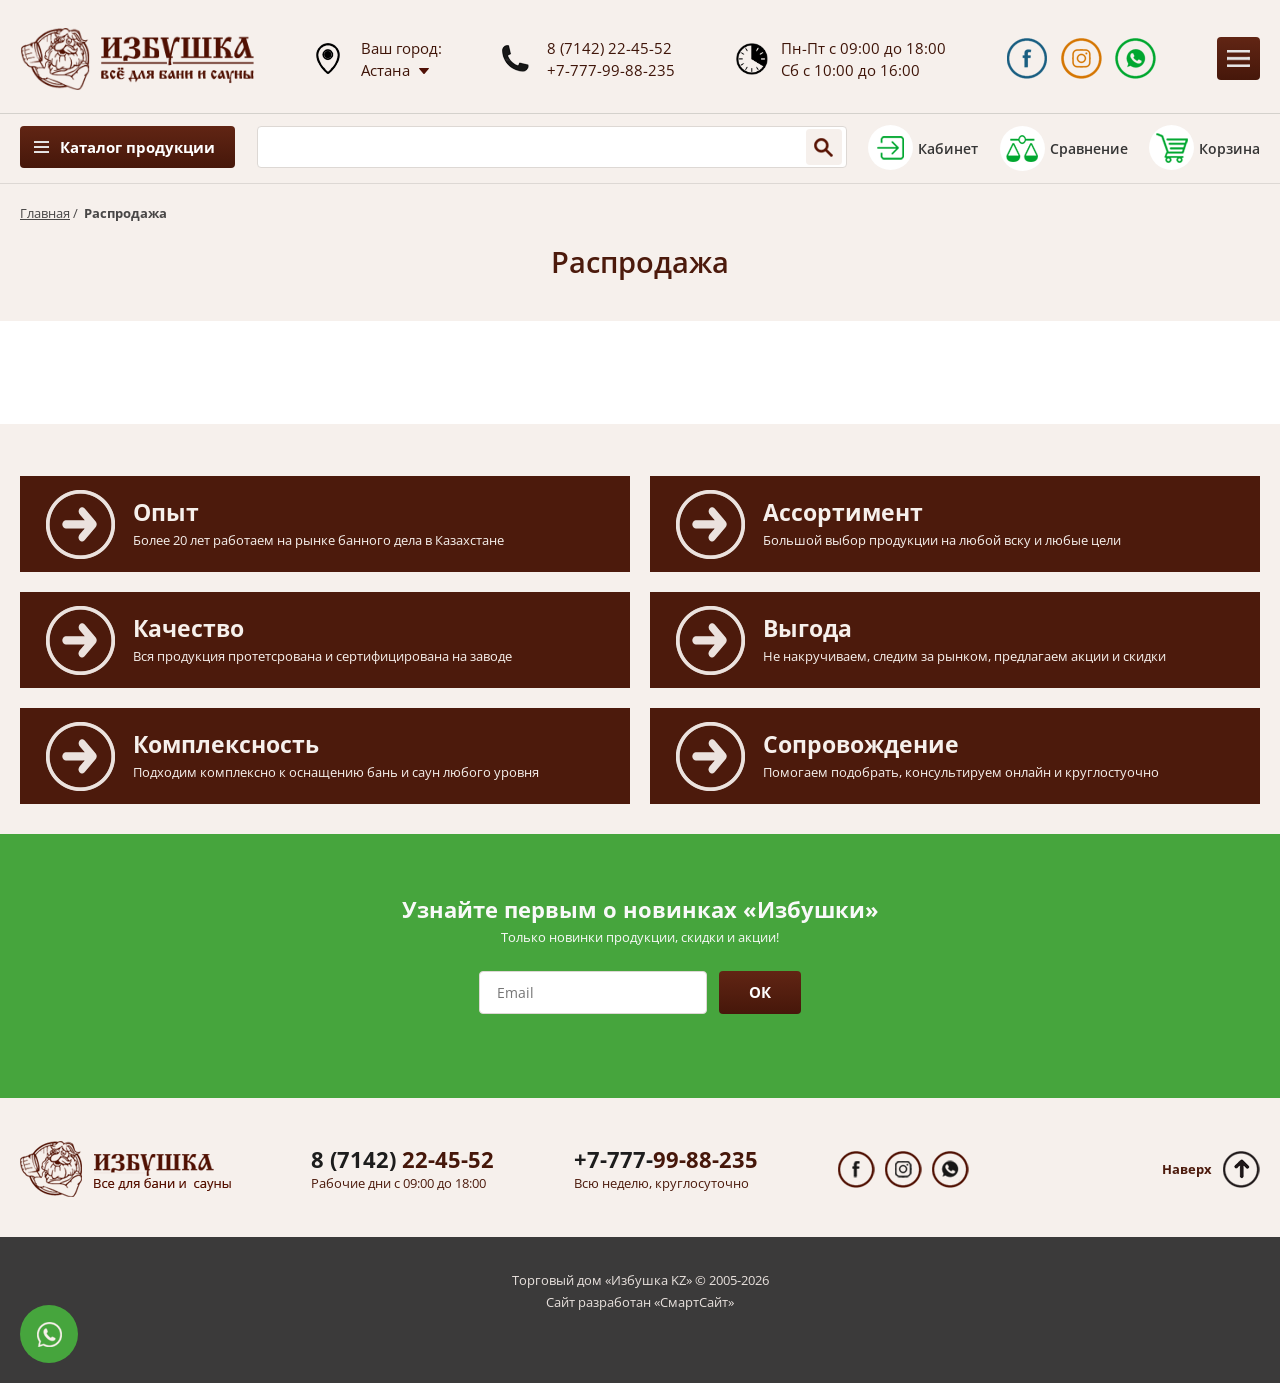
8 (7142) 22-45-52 (609, 48)
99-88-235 (666, 1159)
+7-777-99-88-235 (611, 70)
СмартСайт (694, 1302)
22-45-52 (402, 1159)
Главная (45, 213)
